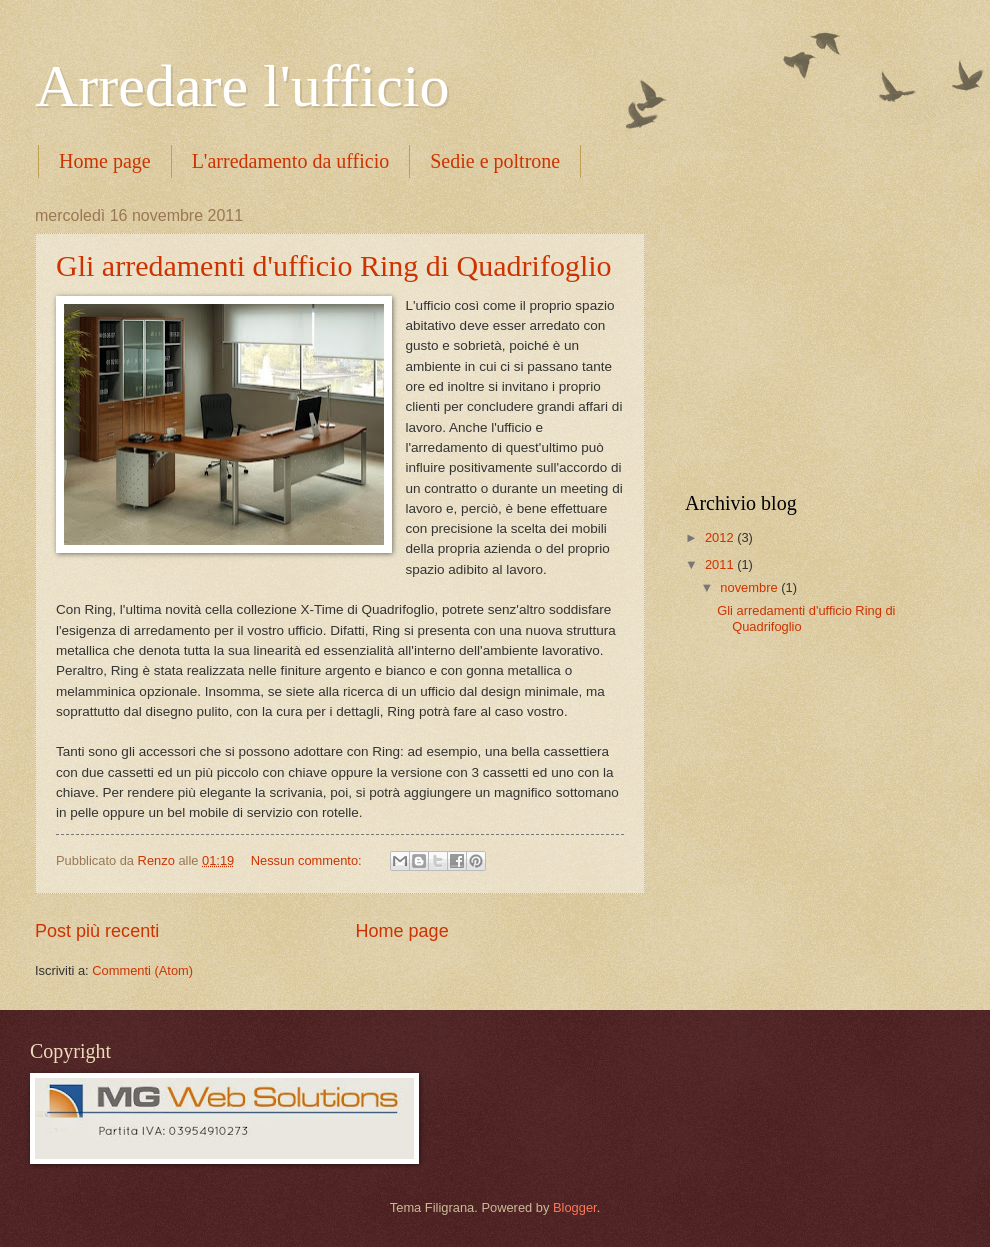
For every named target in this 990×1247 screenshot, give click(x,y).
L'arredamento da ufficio (291, 161)
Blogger (575, 1207)
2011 (721, 564)
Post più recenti (97, 931)
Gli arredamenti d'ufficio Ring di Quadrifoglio (334, 265)
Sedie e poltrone (495, 161)
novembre (750, 587)
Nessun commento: (308, 860)
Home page (105, 161)
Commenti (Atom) (142, 970)
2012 (721, 537)
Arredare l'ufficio (242, 86)
